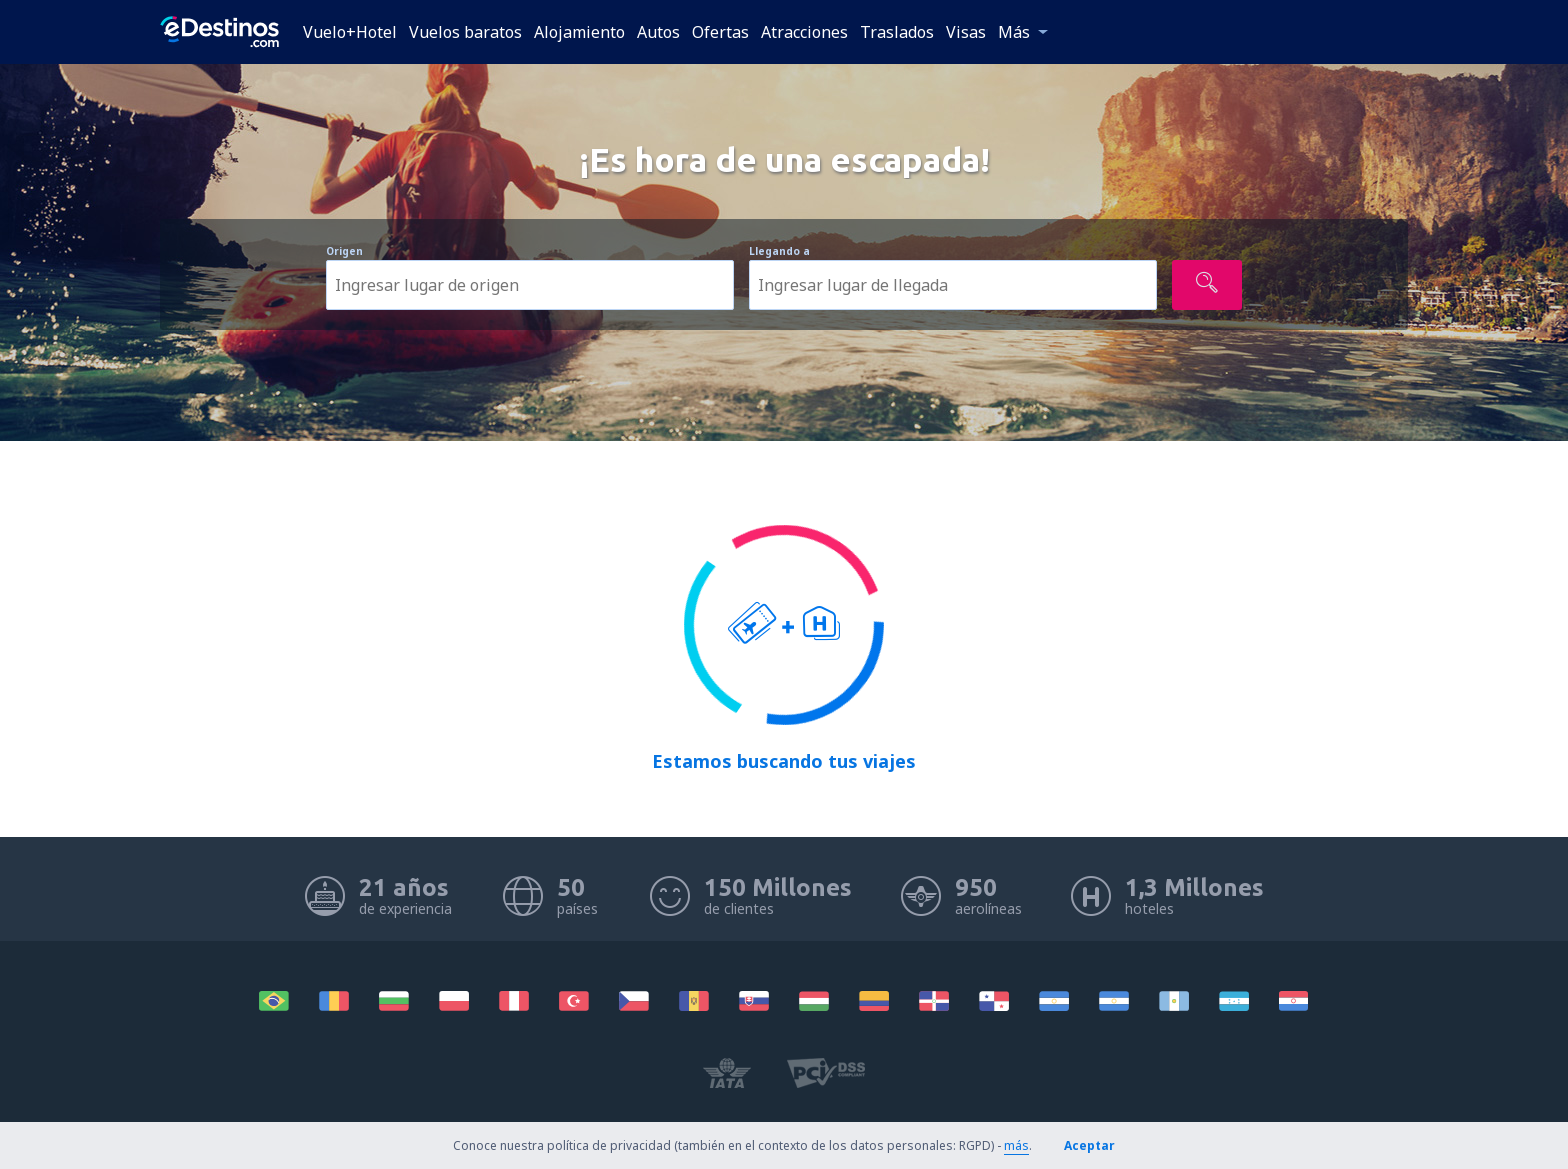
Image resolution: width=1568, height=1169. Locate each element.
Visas (966, 32)
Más (1014, 32)
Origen (344, 251)
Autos (658, 32)
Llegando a (779, 251)
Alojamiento (579, 32)
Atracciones (804, 32)
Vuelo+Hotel (350, 32)
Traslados (897, 32)
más (1016, 1145)
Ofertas (720, 32)
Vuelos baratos (465, 32)
